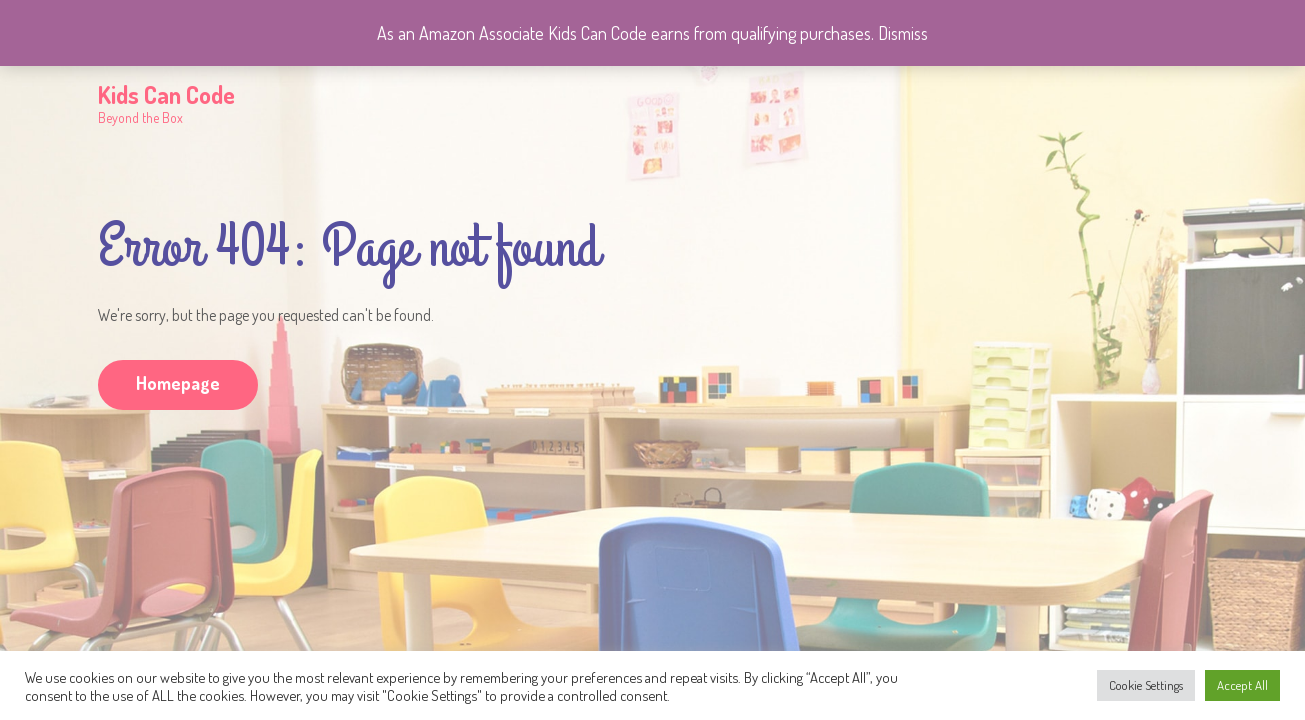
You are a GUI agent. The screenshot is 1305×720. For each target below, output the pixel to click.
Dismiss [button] (903, 33)
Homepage (178, 383)
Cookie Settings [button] (1146, 685)
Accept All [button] (1242, 685)
